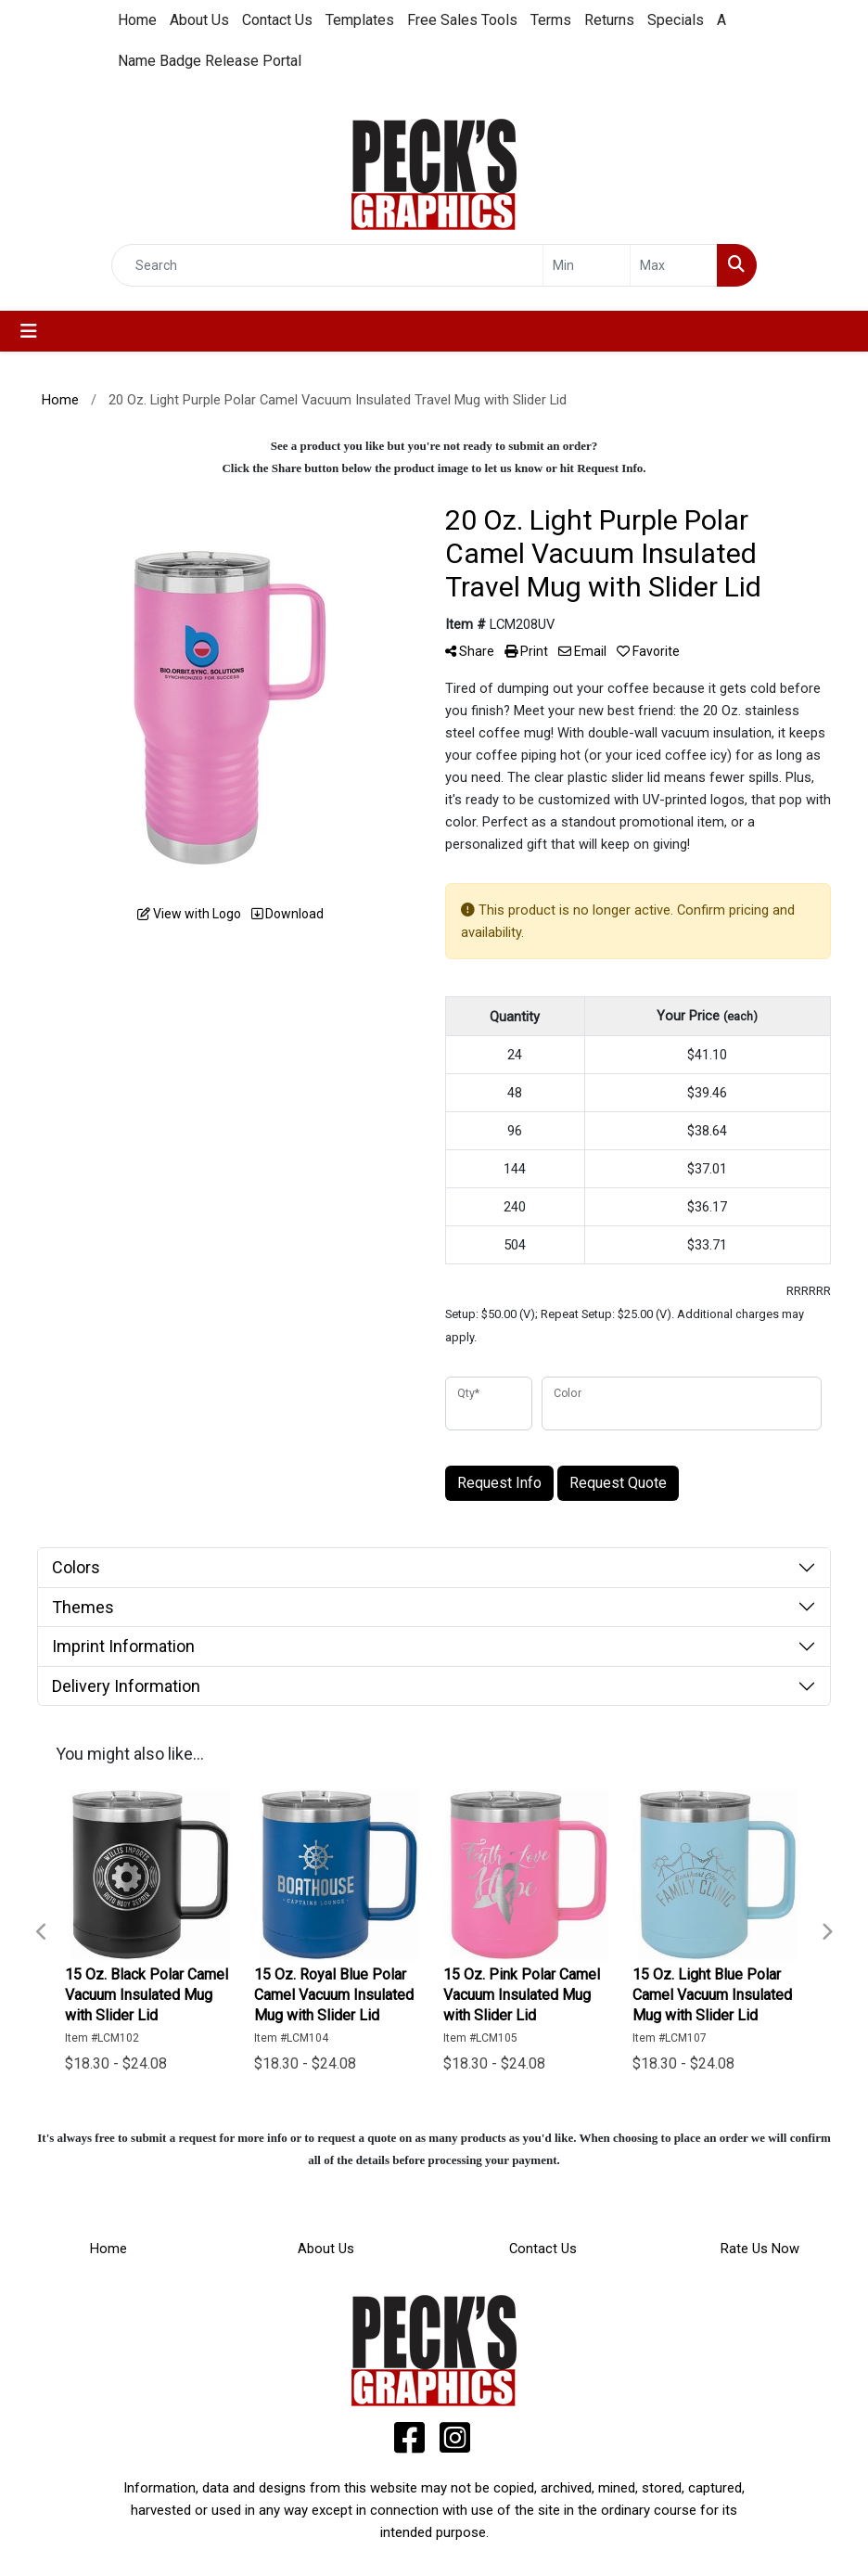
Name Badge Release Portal (209, 61)
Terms (550, 20)
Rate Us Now (760, 2248)
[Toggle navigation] (28, 331)
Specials (675, 20)
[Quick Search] (327, 265)
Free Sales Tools (462, 20)
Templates (360, 20)
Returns (609, 20)
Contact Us (277, 20)
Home (137, 20)
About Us (199, 20)
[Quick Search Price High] (674, 265)
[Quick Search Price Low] (586, 265)
